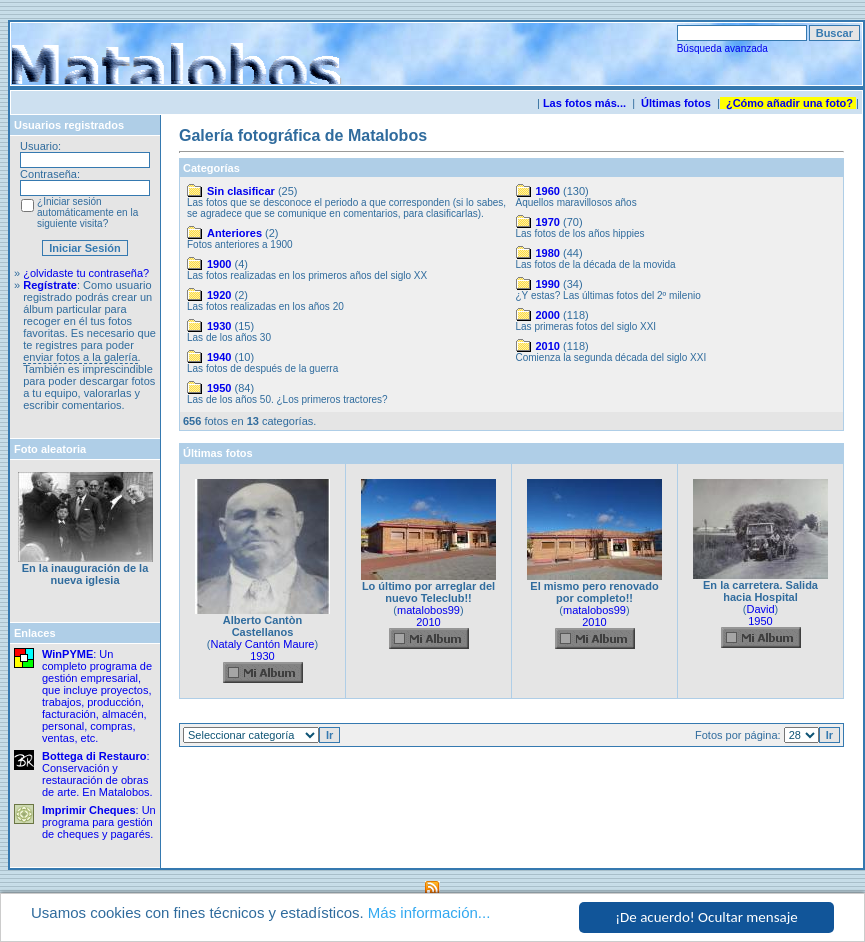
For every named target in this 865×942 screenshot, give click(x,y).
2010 (548, 346)
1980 (548, 253)
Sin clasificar (241, 191)
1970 (548, 222)
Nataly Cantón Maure (263, 644)
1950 (219, 388)
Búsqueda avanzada (722, 48)
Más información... (429, 913)
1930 (219, 326)
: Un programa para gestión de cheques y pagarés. (99, 822)
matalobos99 (428, 610)
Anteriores (234, 233)
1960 (548, 191)
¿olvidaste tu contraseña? (86, 273)
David (760, 609)
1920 (219, 295)
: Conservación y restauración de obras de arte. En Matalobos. (97, 774)
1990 (548, 284)
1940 (219, 357)
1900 (219, 264)
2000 (548, 315)
